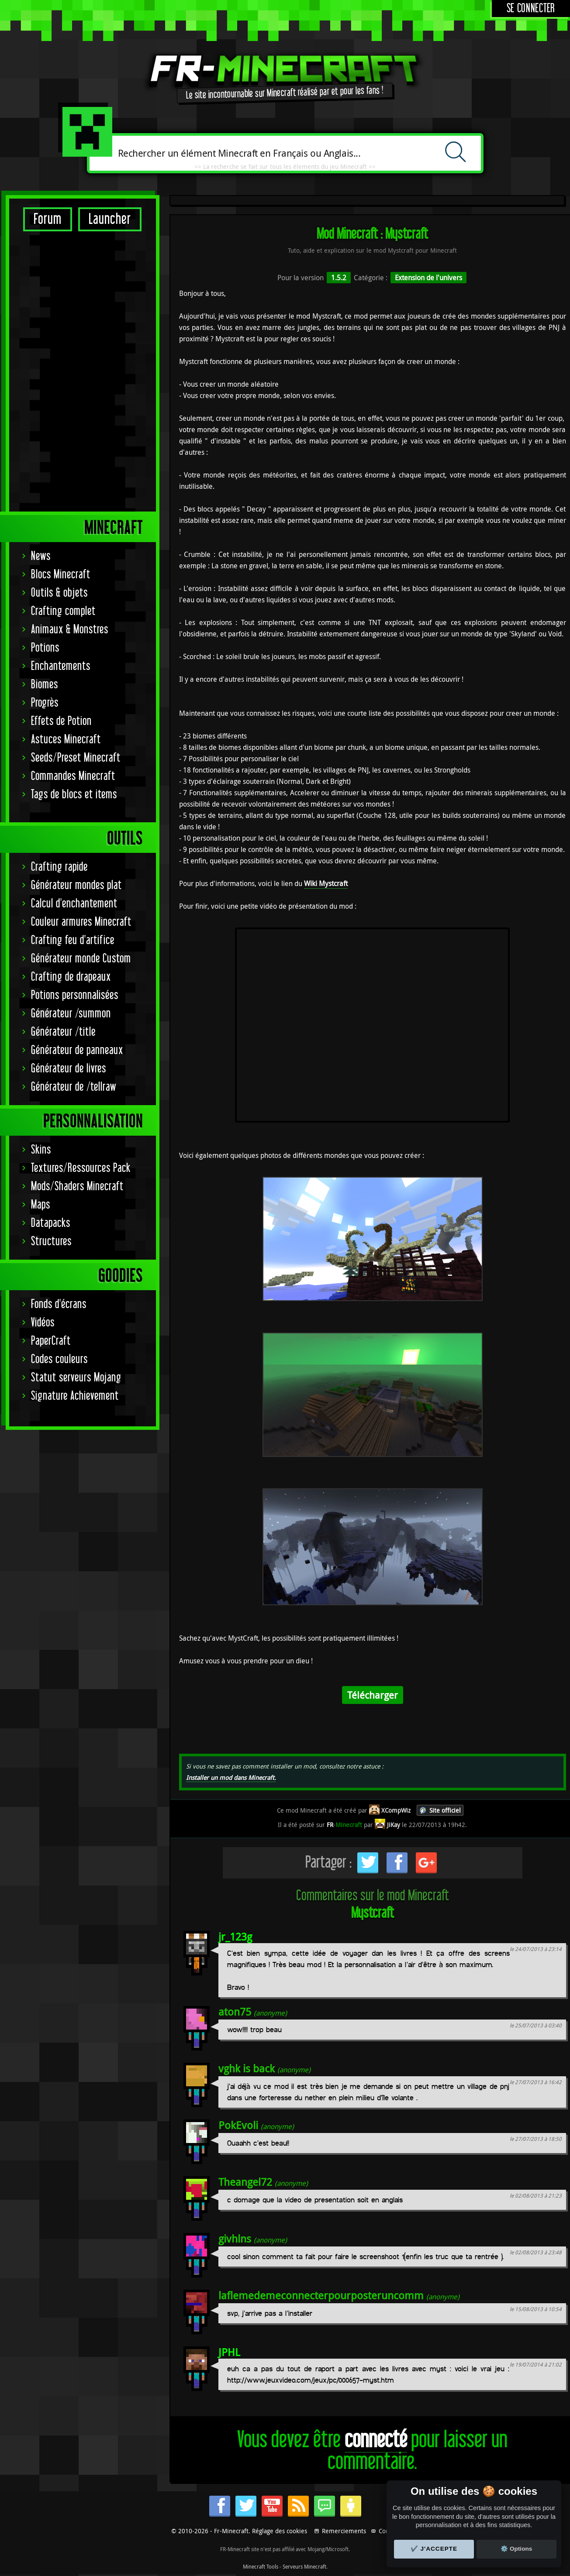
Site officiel (445, 1810)
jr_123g (235, 1937)
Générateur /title (63, 757)
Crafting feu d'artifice (72, 665)
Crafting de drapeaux (71, 702)
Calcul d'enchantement (74, 628)
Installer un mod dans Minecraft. (231, 1777)
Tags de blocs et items (74, 519)
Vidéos (43, 1047)
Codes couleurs (59, 1084)
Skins (41, 875)
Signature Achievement (75, 1121)
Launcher (110, 219)
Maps (40, 930)
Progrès (45, 428)
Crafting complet (63, 336)
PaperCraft (51, 1066)
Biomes (44, 409)
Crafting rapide (59, 592)
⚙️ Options (516, 2548)
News (41, 281)
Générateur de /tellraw (73, 812)
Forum (48, 219)
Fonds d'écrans (58, 1029)
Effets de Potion (61, 446)
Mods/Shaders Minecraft (77, 911)
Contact (389, 2531)
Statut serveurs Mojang (76, 1102)
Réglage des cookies (279, 2531)
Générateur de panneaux (77, 775)
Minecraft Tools (260, 2566)
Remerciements (344, 2531)
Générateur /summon (71, 738)
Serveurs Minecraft (304, 2566)
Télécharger (372, 1695)
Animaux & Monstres (69, 354)
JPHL (229, 2352)
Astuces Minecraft (66, 464)
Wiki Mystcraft (326, 883)
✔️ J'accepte (434, 2548)
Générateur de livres (68, 793)
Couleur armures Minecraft (81, 647)
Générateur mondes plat (76, 610)
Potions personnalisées (74, 720)
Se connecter (531, 8)
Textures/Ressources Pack (81, 893)
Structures (51, 966)
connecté (376, 2440)
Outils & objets (59, 318)
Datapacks (50, 948)
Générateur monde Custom (81, 683)
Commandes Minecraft (73, 501)
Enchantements (60, 391)
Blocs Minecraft (60, 299)
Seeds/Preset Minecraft (76, 483)
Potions (45, 373)
